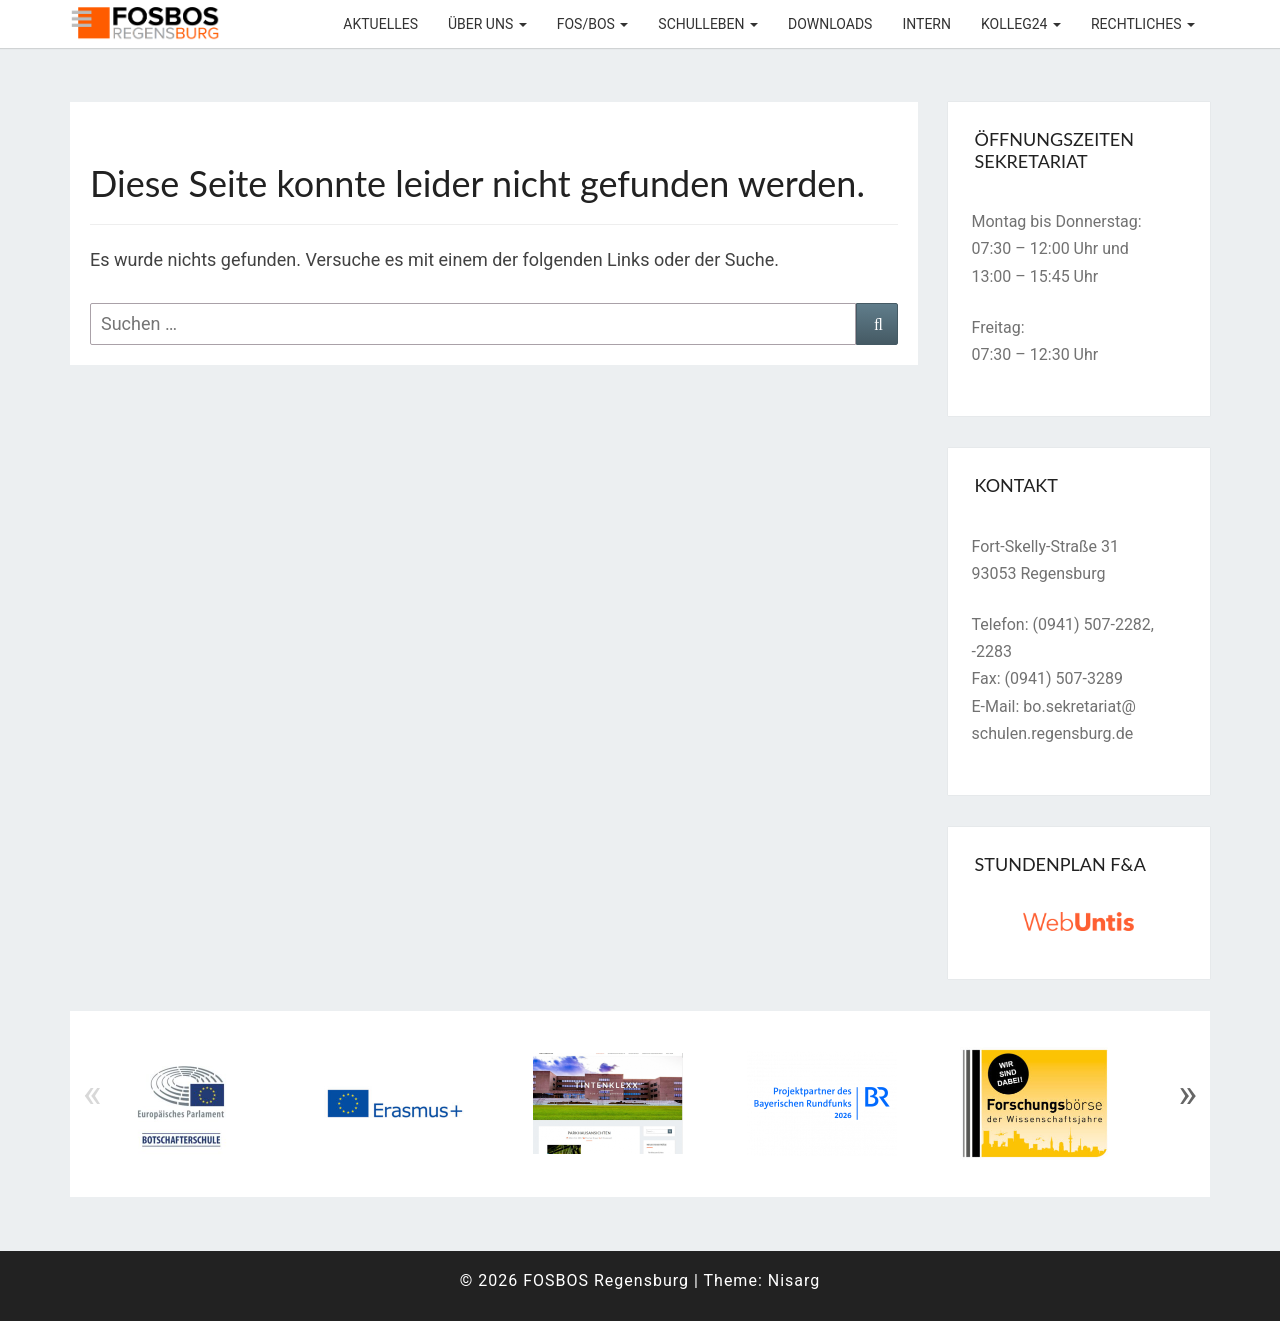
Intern (926, 24)
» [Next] (1187, 1094)
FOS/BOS (593, 24)
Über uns (487, 24)
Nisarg (794, 1280)
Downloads (830, 24)
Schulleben (708, 24)
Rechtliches (1143, 24)
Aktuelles (380, 24)
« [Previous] (92, 1094)
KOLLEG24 (1021, 24)
